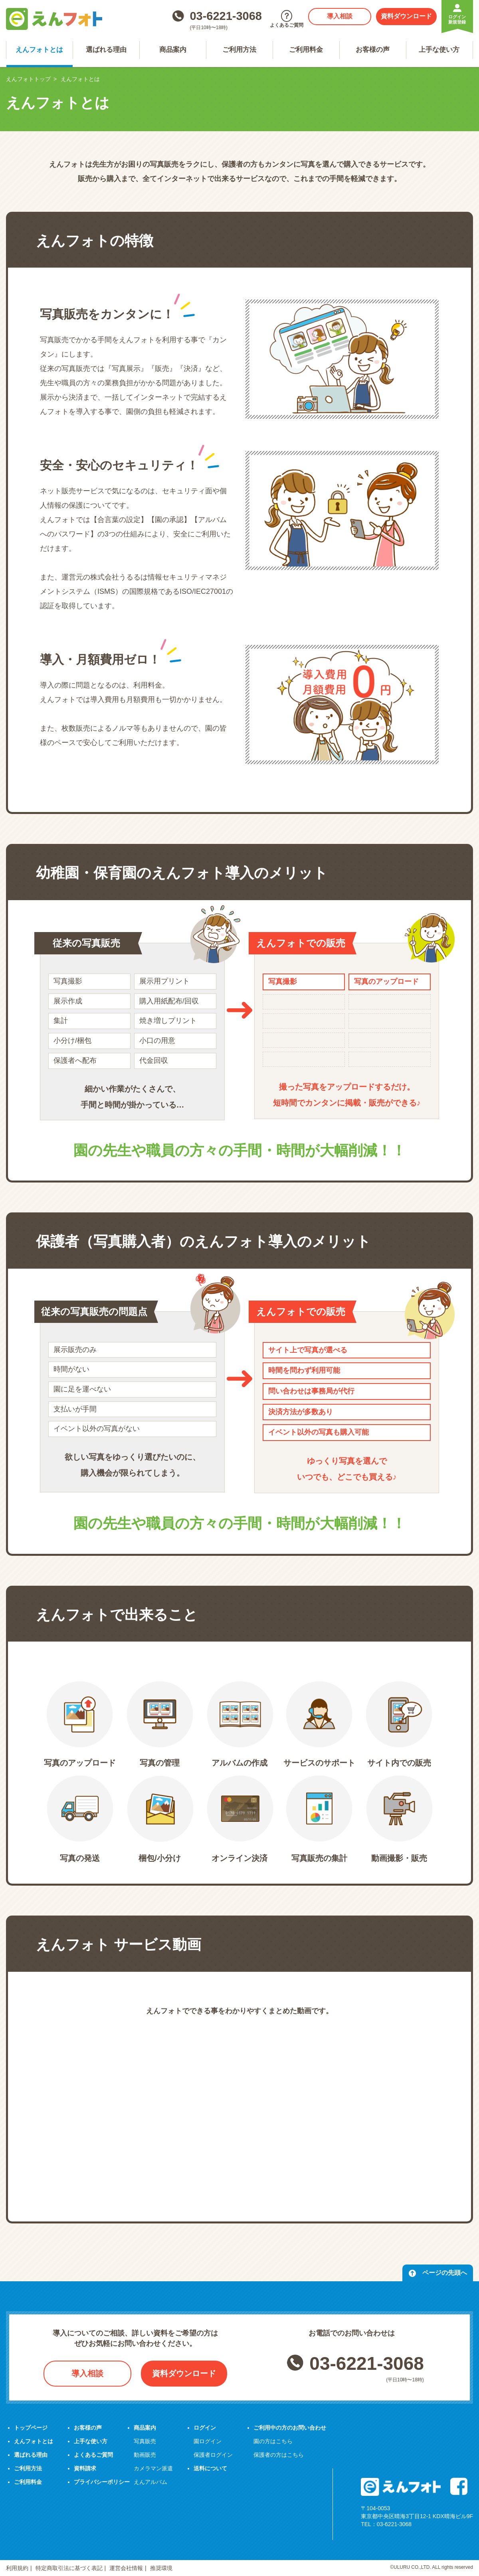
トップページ (31, 2427)
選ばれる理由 (106, 49)
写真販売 (145, 2441)
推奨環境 (161, 2568)
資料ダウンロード (406, 16)
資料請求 (85, 2468)
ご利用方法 (239, 49)
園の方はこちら (273, 2441)
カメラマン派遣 (153, 2468)
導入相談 (339, 16)
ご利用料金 (306, 49)
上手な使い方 (439, 49)
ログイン (205, 2427)
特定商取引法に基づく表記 (69, 2568)
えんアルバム (150, 2482)
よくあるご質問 (93, 2455)
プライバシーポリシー (102, 2482)
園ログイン (208, 2441)
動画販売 (145, 2455)
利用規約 (17, 2568)
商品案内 (172, 49)
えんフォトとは (39, 49)
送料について (210, 2468)
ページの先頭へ (437, 2273)
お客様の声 (373, 49)
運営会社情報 (126, 2568)
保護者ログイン (213, 2455)
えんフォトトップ (28, 79)
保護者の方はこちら (278, 2455)
